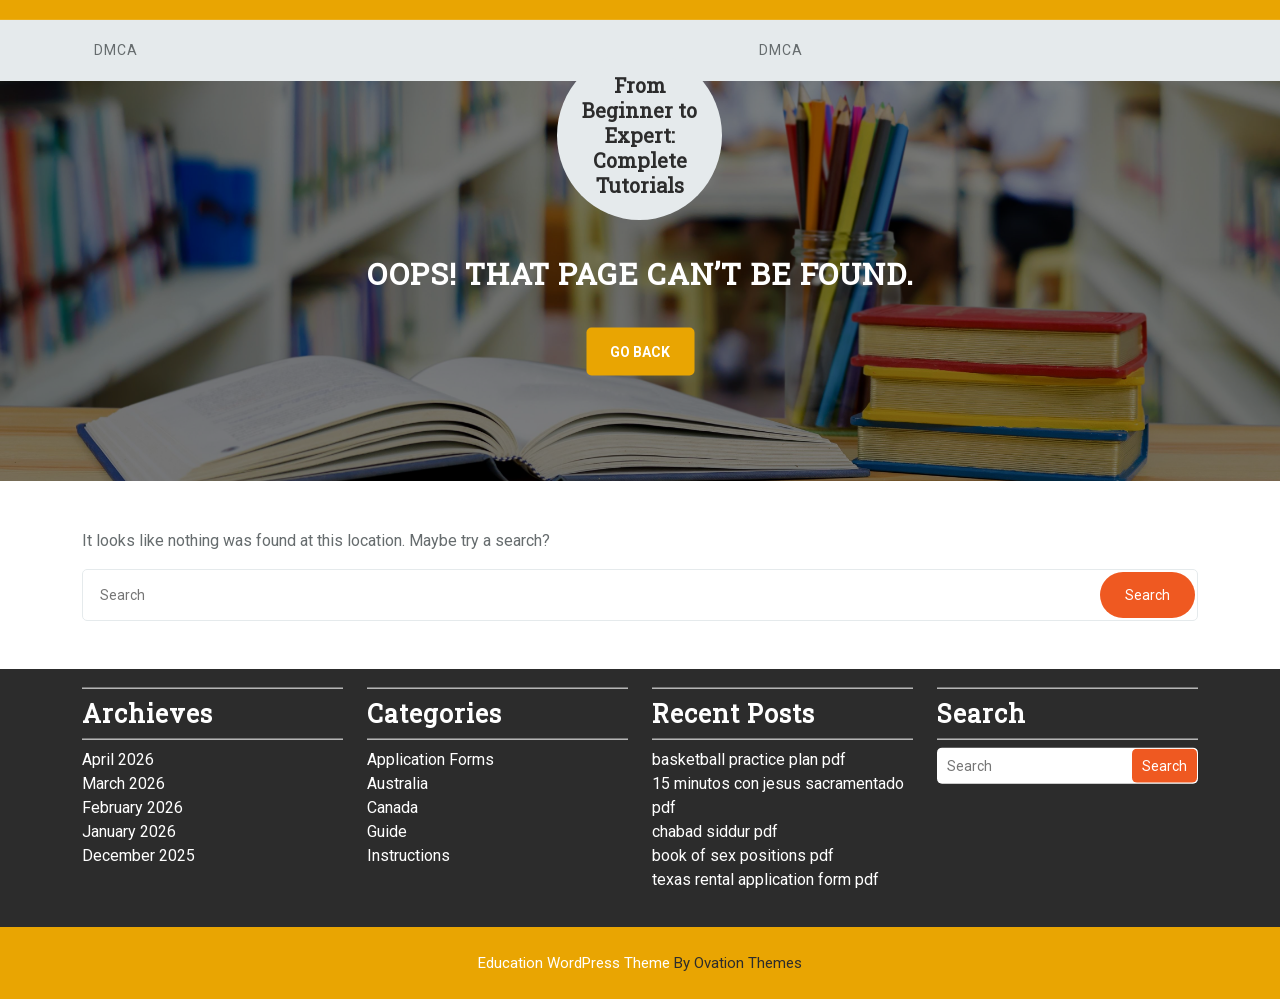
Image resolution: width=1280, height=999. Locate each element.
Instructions (408, 848)
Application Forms (430, 752)
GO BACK (640, 352)
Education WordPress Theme (640, 963)
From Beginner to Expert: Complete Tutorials (639, 135)
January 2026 (129, 824)
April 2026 (118, 752)
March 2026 (123, 776)
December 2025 (138, 848)
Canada (392, 800)
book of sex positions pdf (743, 848)
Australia (397, 776)
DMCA (116, 50)
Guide (387, 824)
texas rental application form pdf (765, 872)
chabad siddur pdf (715, 824)
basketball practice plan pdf (749, 752)
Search (1147, 595)
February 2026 (132, 800)
